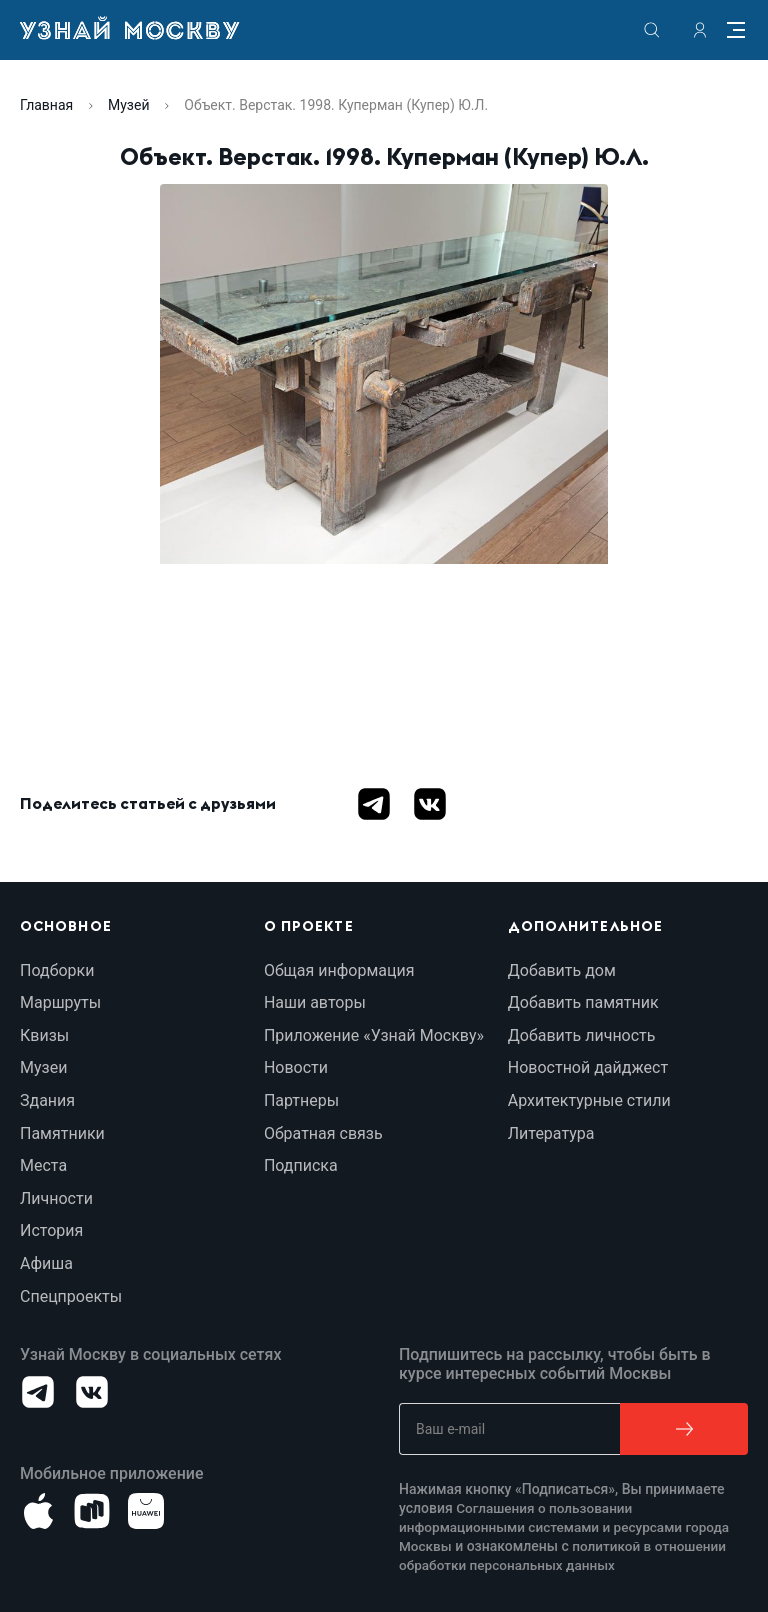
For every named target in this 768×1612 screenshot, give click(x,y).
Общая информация (339, 970)
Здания (47, 1100)
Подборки (57, 970)
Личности (56, 1198)
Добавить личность (582, 1035)
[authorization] (700, 30)
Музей (128, 105)
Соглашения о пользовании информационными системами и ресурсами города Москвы (569, 1527)
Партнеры (301, 1100)
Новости (296, 1067)
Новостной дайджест (588, 1067)
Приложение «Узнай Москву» (374, 1035)
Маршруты (60, 1002)
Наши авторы (315, 1002)
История (51, 1230)
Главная (46, 105)
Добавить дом (562, 970)
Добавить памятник (583, 1002)
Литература (551, 1133)
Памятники (62, 1133)
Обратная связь (323, 1133)
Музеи (43, 1067)
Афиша (46, 1263)
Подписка (301, 1165)
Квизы (44, 1035)
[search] (652, 30)
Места (43, 1165)
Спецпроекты (71, 1296)
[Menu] (736, 30)
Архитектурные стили (589, 1100)
